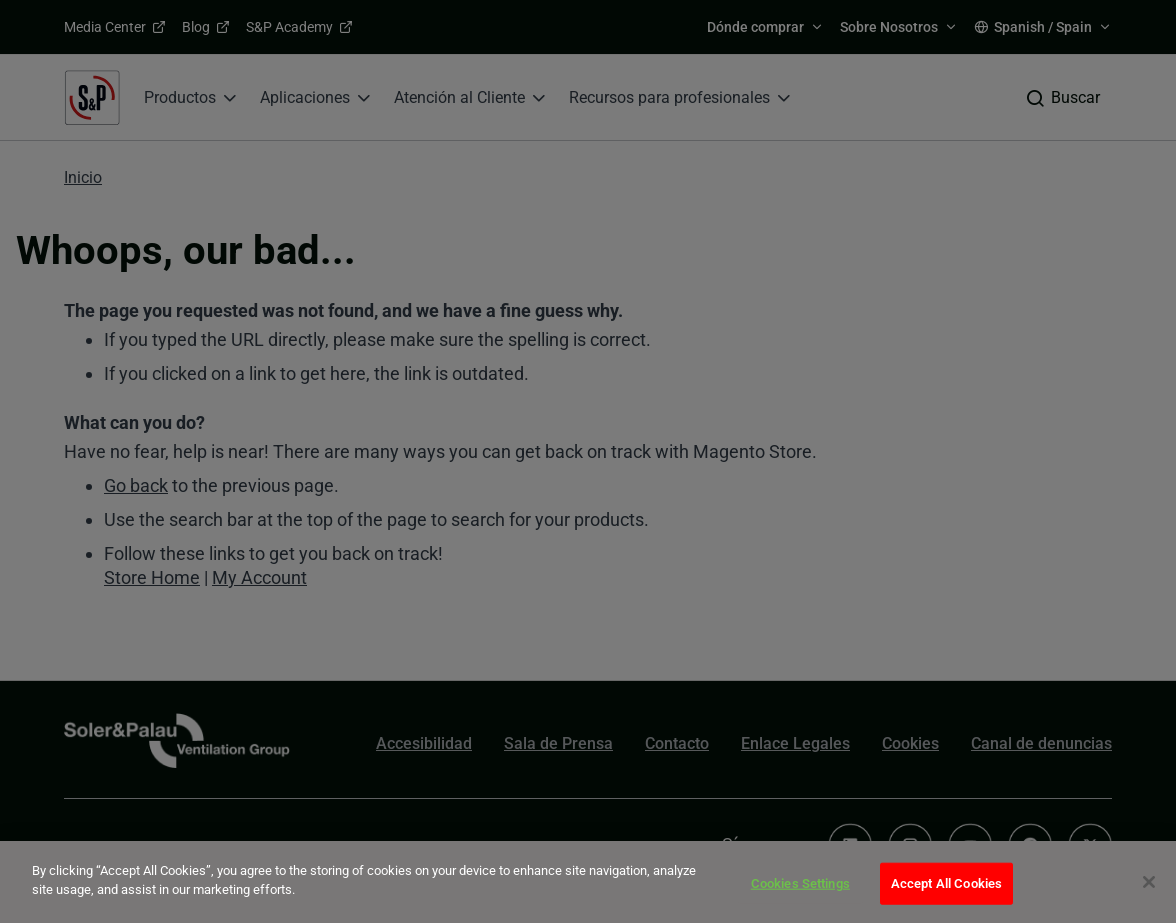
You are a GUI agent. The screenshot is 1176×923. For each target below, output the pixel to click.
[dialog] (588, 882)
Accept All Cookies (946, 883)
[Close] (1149, 882)
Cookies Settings (800, 883)
